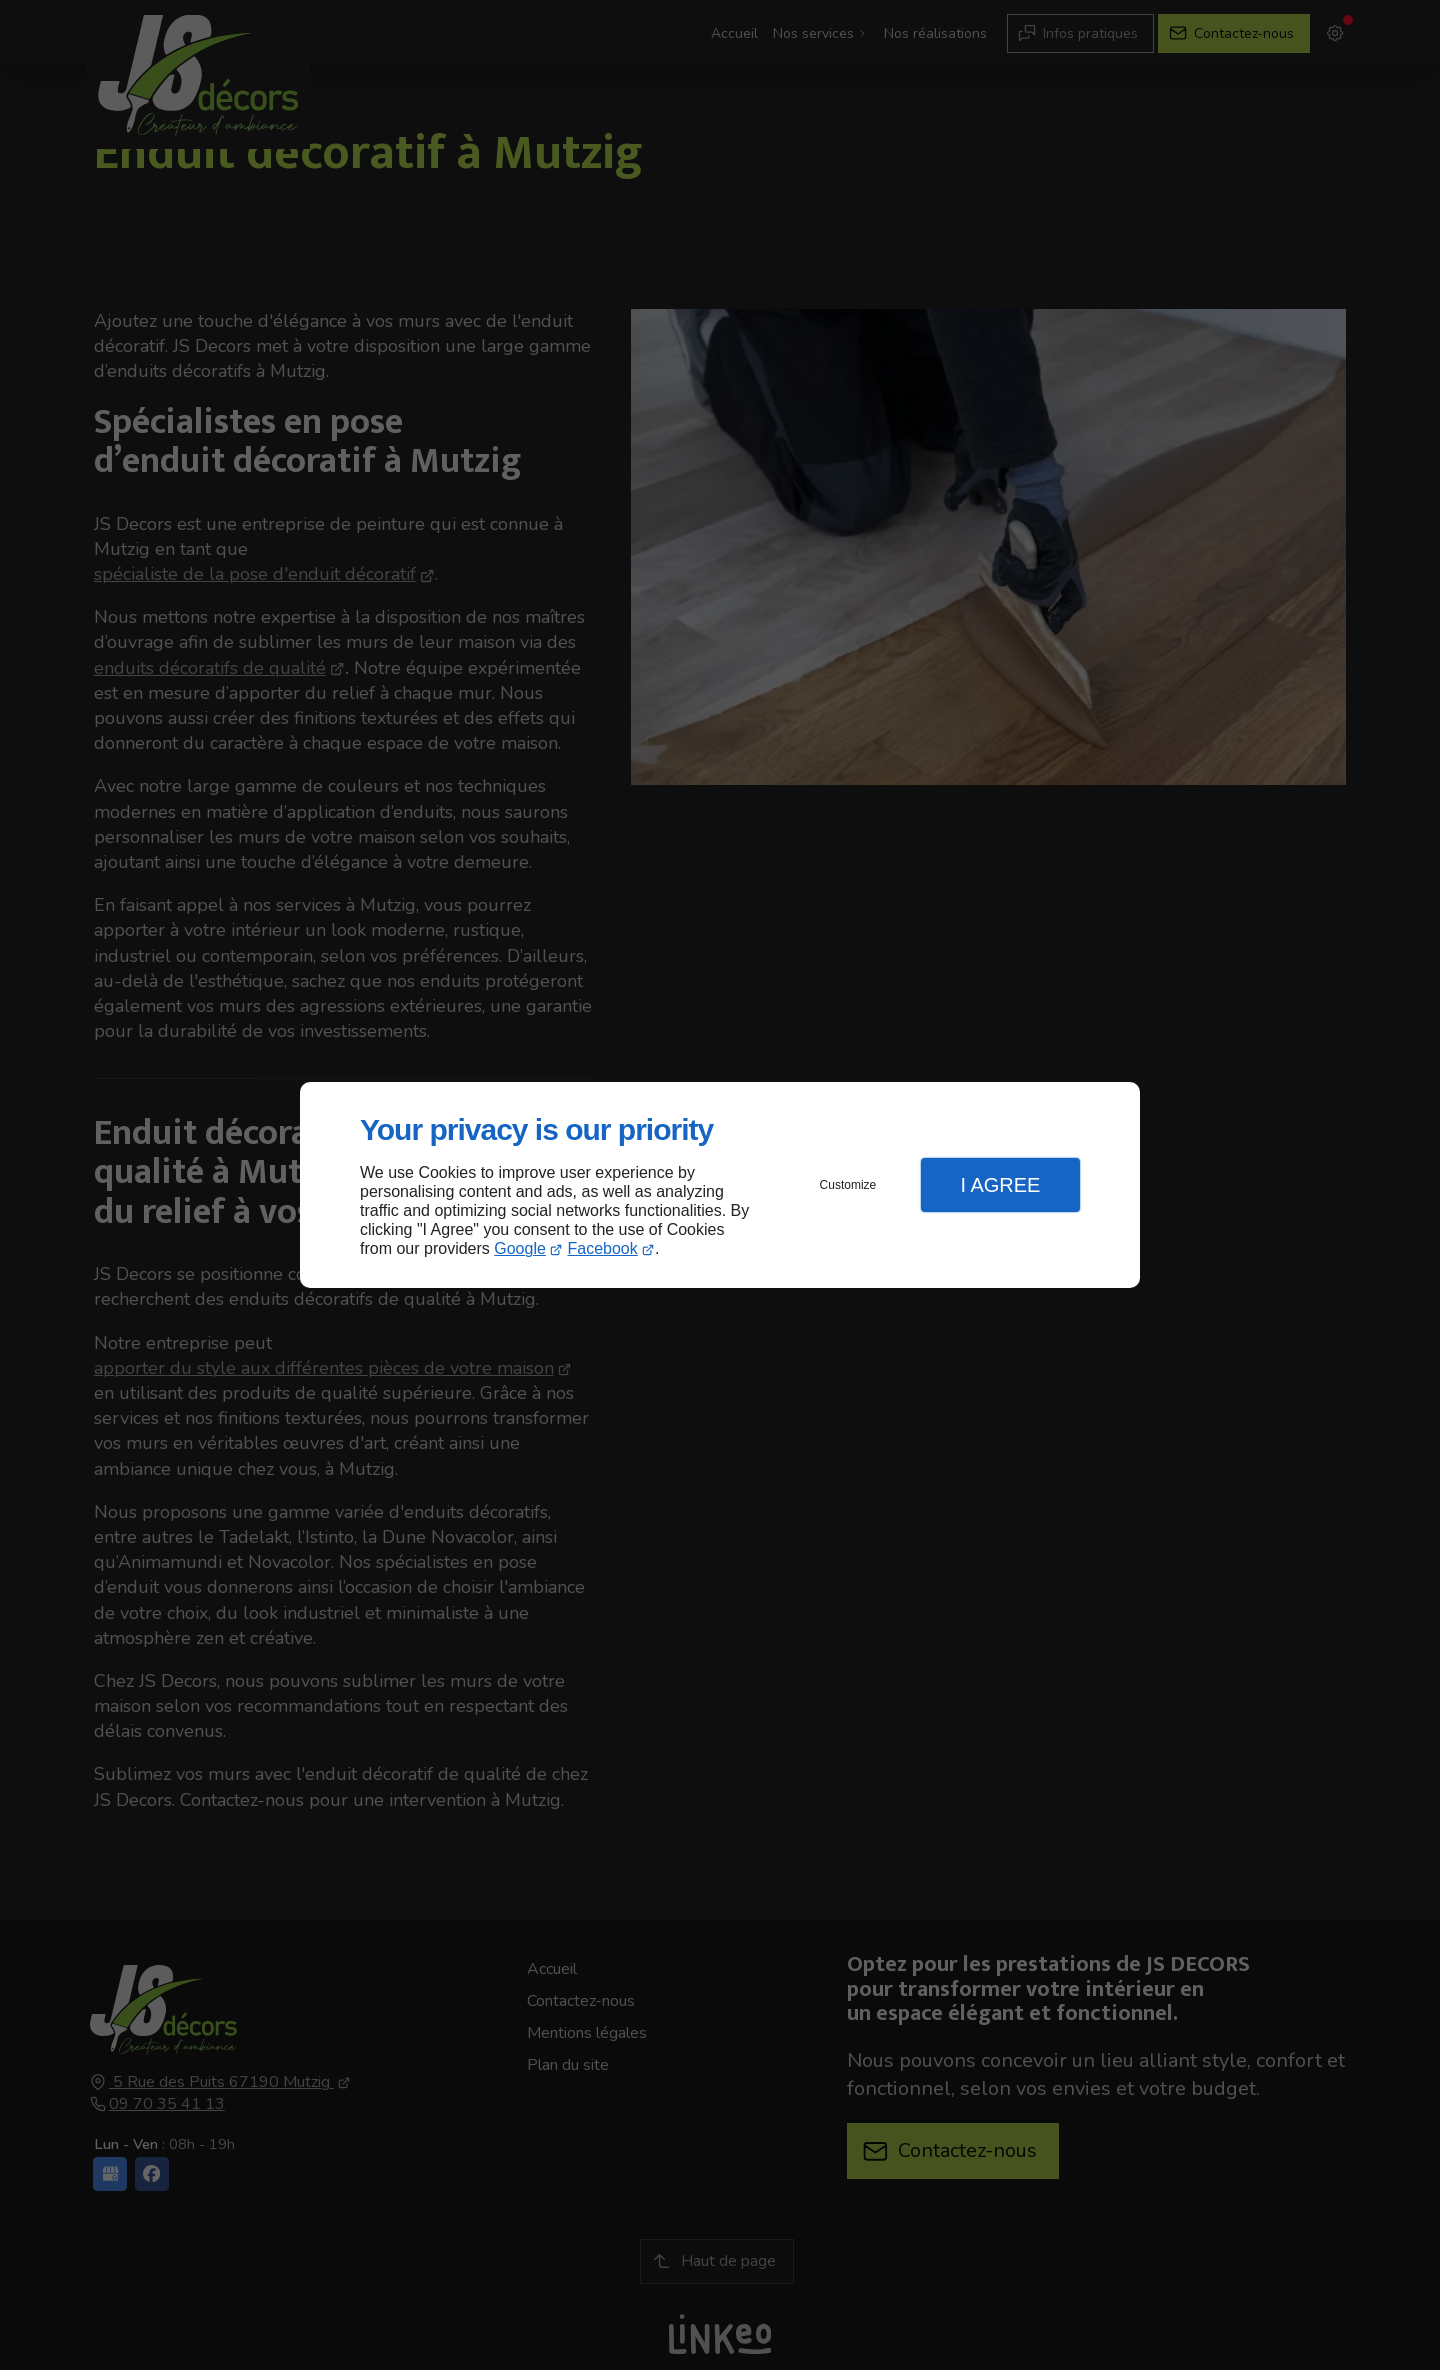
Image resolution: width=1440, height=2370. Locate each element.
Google (520, 1248)
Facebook (603, 1248)
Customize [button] (848, 1185)
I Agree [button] (1000, 1185)
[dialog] (720, 1185)
